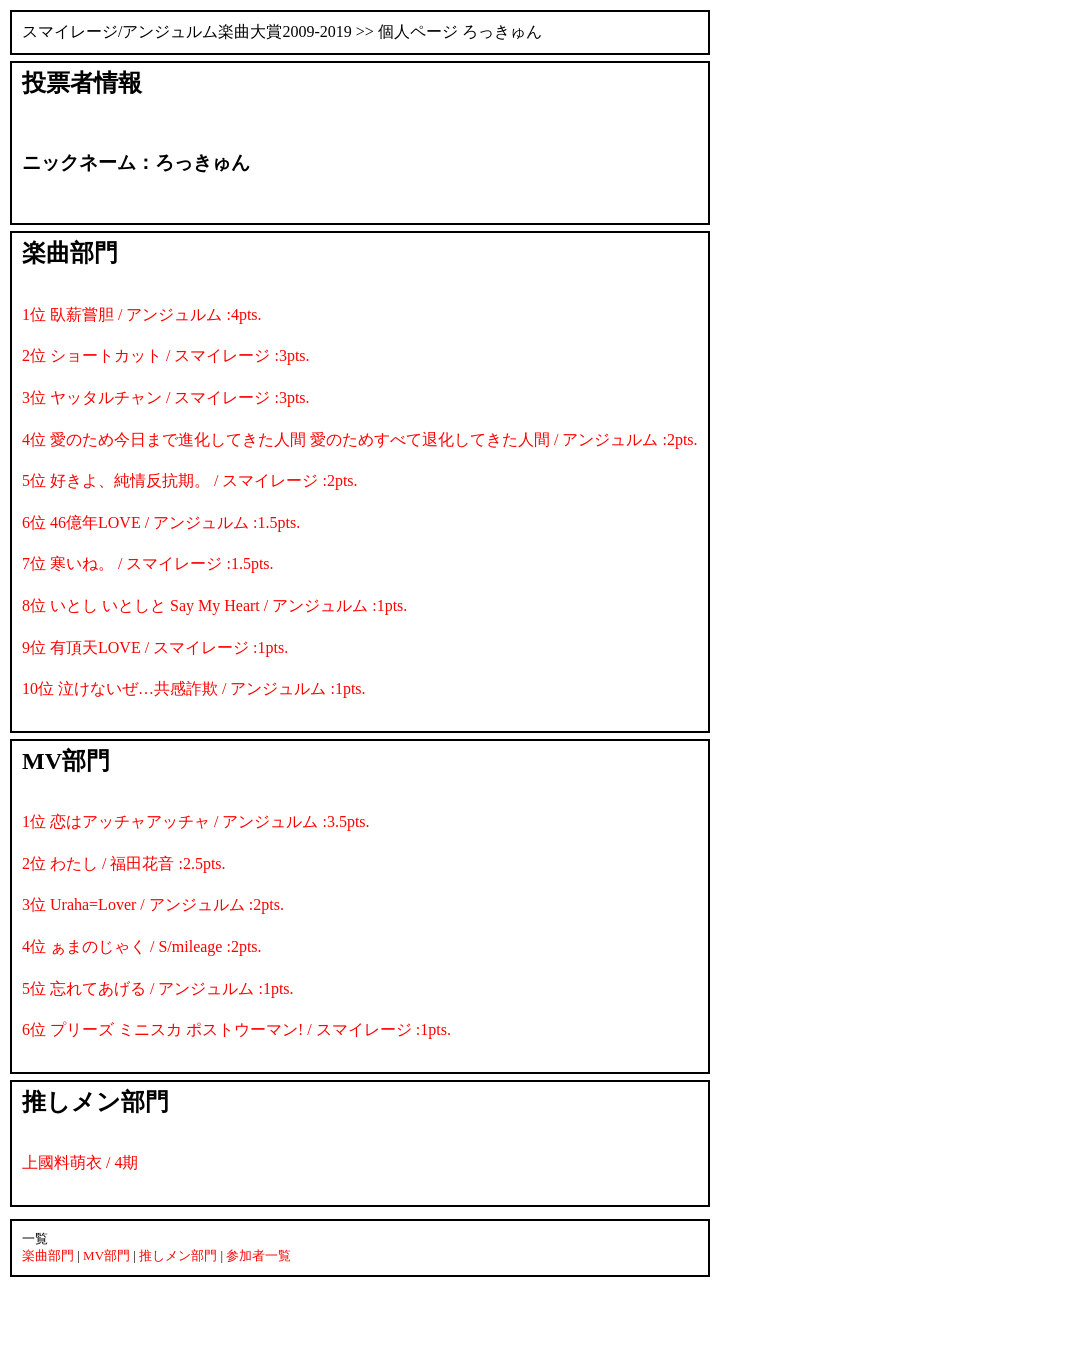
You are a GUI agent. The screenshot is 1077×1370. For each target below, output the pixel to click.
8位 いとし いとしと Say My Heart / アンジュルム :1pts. (214, 605)
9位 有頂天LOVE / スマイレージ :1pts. (155, 647)
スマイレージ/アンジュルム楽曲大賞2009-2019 (187, 31)
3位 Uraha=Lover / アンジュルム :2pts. (153, 904)
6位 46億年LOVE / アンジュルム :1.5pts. (161, 522)
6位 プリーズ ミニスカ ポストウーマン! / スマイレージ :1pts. (236, 1029)
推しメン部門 (178, 1255)
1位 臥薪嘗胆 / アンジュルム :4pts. (142, 314)
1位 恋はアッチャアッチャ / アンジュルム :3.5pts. (196, 821)
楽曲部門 (48, 1255)
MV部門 (106, 1255)
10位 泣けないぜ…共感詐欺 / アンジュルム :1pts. (194, 688)
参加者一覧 (258, 1255)
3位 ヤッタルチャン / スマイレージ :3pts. (166, 397)
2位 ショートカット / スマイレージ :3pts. (166, 355)
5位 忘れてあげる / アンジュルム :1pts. (158, 988)
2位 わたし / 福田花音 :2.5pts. (124, 863)
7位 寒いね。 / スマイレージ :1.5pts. (148, 563)
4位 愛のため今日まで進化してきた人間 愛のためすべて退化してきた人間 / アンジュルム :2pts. (360, 439)
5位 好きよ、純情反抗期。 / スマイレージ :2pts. (190, 480)
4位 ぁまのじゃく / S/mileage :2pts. (142, 946)
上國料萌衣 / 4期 (80, 1162)
